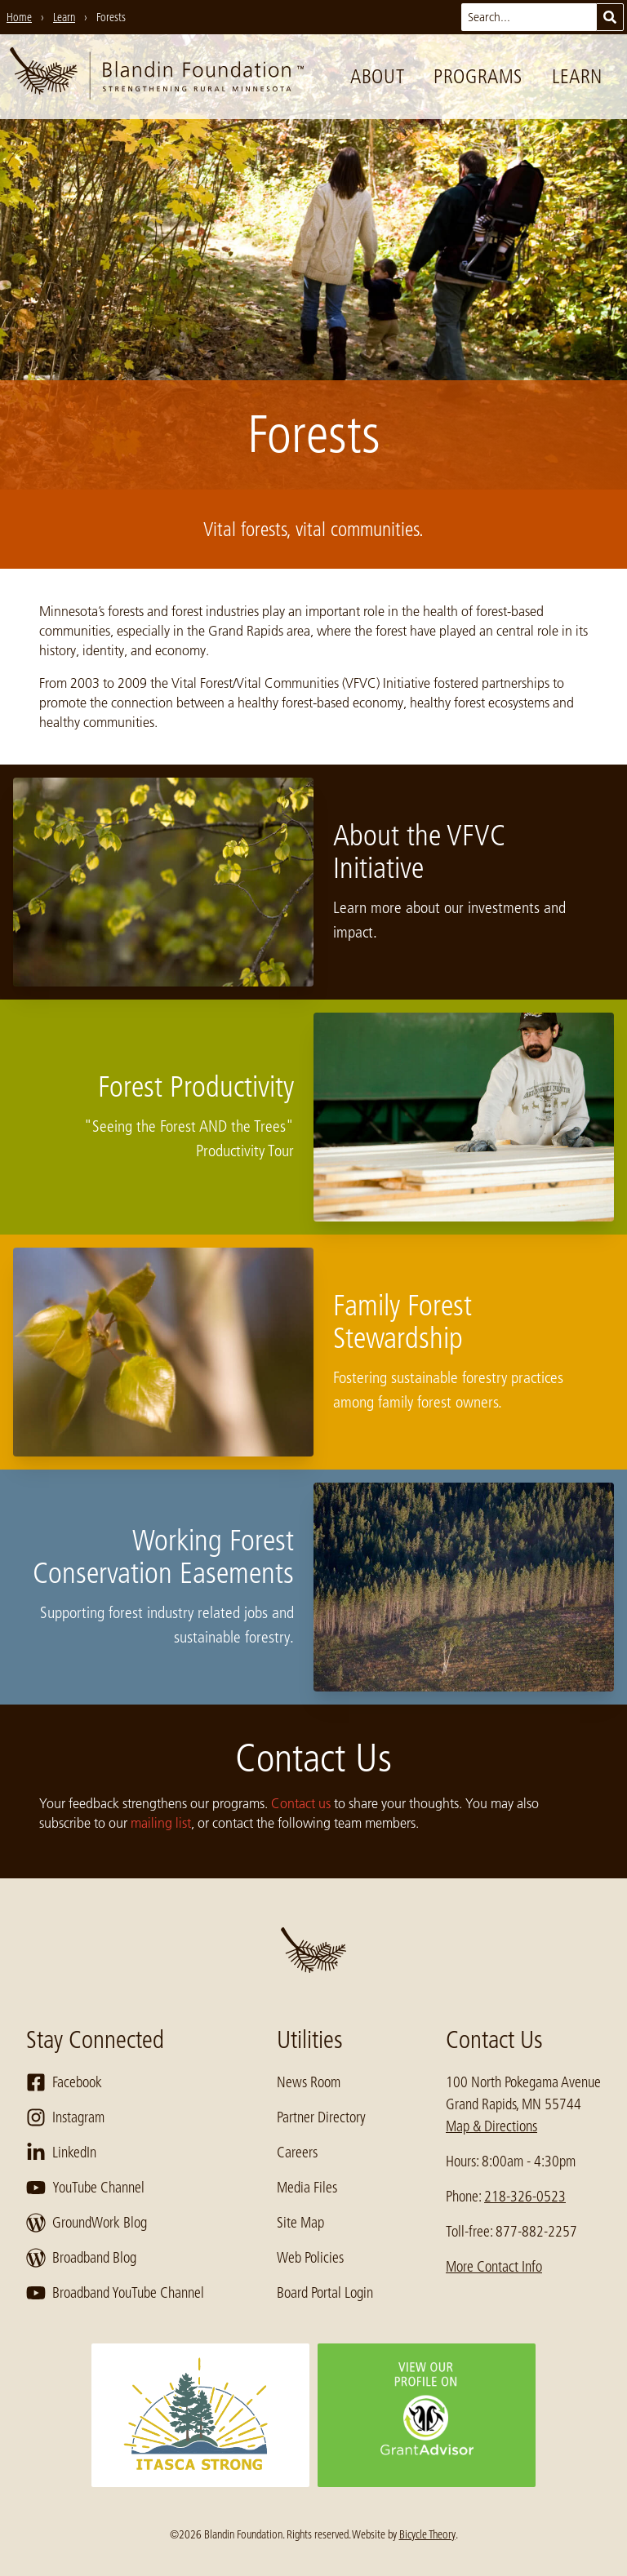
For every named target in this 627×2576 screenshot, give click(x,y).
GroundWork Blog (86, 2222)
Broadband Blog (81, 2258)
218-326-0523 (525, 2197)
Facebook (64, 2082)
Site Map (300, 2223)
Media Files (307, 2188)
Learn (577, 76)
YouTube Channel (85, 2187)
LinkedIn (61, 2152)
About (377, 76)
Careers (297, 2152)
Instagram (65, 2117)
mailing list (161, 1823)
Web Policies (310, 2258)
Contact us (301, 1803)
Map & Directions (491, 2126)
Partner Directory (321, 2117)
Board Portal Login (325, 2293)
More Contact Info (494, 2267)
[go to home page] (157, 76)
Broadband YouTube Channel (115, 2293)
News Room (308, 2082)
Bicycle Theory (427, 2534)
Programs (478, 76)
